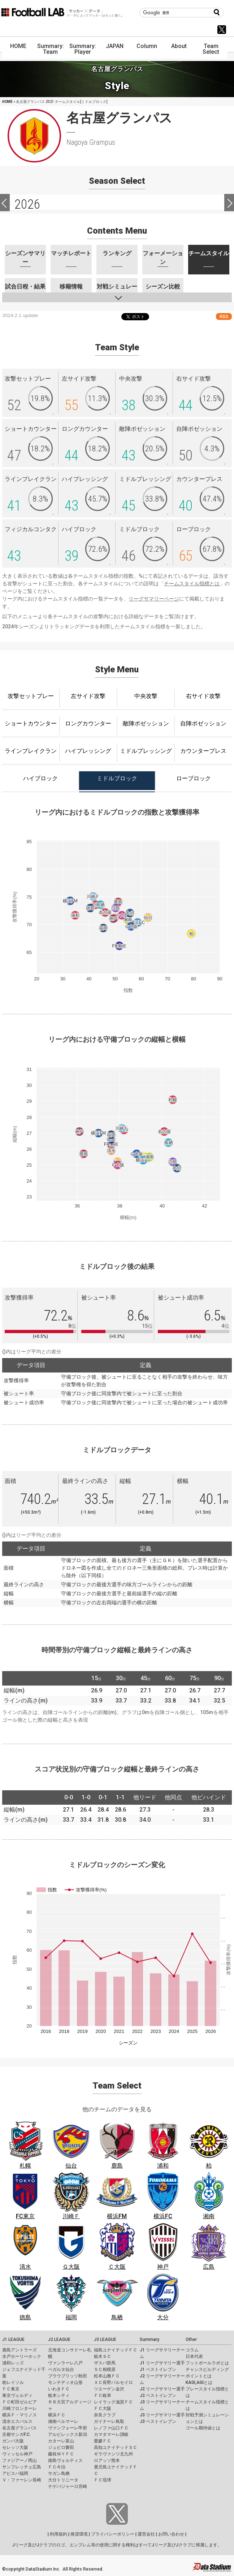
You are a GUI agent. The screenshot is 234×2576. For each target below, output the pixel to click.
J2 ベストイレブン (158, 2395)
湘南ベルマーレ (63, 2421)
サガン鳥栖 (59, 2473)
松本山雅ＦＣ (107, 2375)
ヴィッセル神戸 (17, 2453)
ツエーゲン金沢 (109, 2388)
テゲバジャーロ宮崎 (67, 2486)
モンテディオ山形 (65, 2382)
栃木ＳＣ (102, 2356)
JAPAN (115, 46)
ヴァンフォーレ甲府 (67, 2427)
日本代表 (194, 2356)
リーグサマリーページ (154, 599)
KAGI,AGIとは (199, 2382)
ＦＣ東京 (11, 2388)
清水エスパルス (17, 2421)
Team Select (211, 49)
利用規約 (58, 2534)
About (179, 46)
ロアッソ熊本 (107, 2460)
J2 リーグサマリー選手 (162, 2388)
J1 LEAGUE (13, 2339)
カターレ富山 (61, 2440)
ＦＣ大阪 (102, 2408)
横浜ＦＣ (56, 2414)
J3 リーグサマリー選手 (162, 2414)
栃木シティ (59, 2395)
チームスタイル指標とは (192, 583)
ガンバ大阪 (13, 2440)
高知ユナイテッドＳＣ (115, 2447)
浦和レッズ (13, 2362)
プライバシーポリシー (112, 2534)
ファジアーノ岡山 (19, 2460)
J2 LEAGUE (59, 2339)
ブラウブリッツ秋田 (67, 2375)
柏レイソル (13, 2382)
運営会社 (146, 2534)
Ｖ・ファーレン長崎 (21, 2479)
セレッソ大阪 (15, 2447)
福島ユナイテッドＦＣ (115, 2349)
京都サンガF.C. (16, 2434)
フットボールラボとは (207, 2362)
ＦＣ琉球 (102, 2479)
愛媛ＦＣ (102, 2440)
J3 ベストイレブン (158, 2421)
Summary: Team (50, 49)
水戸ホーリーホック (21, 2356)
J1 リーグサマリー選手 (162, 2362)
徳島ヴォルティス (65, 2460)
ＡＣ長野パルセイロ (113, 2382)
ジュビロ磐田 (61, 2447)
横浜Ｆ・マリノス (19, 2414)
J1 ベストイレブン (158, 2369)
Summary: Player (82, 49)
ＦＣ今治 (56, 2466)
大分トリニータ (63, 2479)
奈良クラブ (105, 2414)
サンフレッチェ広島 (21, 2466)
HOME (18, 46)
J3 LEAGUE (105, 2339)
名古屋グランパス (19, 2427)
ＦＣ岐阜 (102, 2395)
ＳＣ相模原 (105, 2369)
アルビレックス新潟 (67, 2434)
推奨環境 (79, 2534)
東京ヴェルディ (17, 2395)
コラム (192, 2349)
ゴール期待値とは (203, 2427)
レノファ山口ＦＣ (111, 2427)
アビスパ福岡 (15, 2473)
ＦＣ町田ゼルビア (19, 2401)
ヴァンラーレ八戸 (65, 2362)
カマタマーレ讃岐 (111, 2434)
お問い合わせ (171, 2534)
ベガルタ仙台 (61, 2369)
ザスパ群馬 (105, 2362)
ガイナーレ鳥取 (109, 2421)
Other (191, 2339)
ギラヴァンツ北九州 (113, 2453)
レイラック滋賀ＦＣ (113, 2401)
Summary (149, 2339)
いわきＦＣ (59, 2388)
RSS (224, 316)
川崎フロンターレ (19, 2408)
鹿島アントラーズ (19, 2349)
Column (146, 46)
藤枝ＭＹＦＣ (61, 2453)
